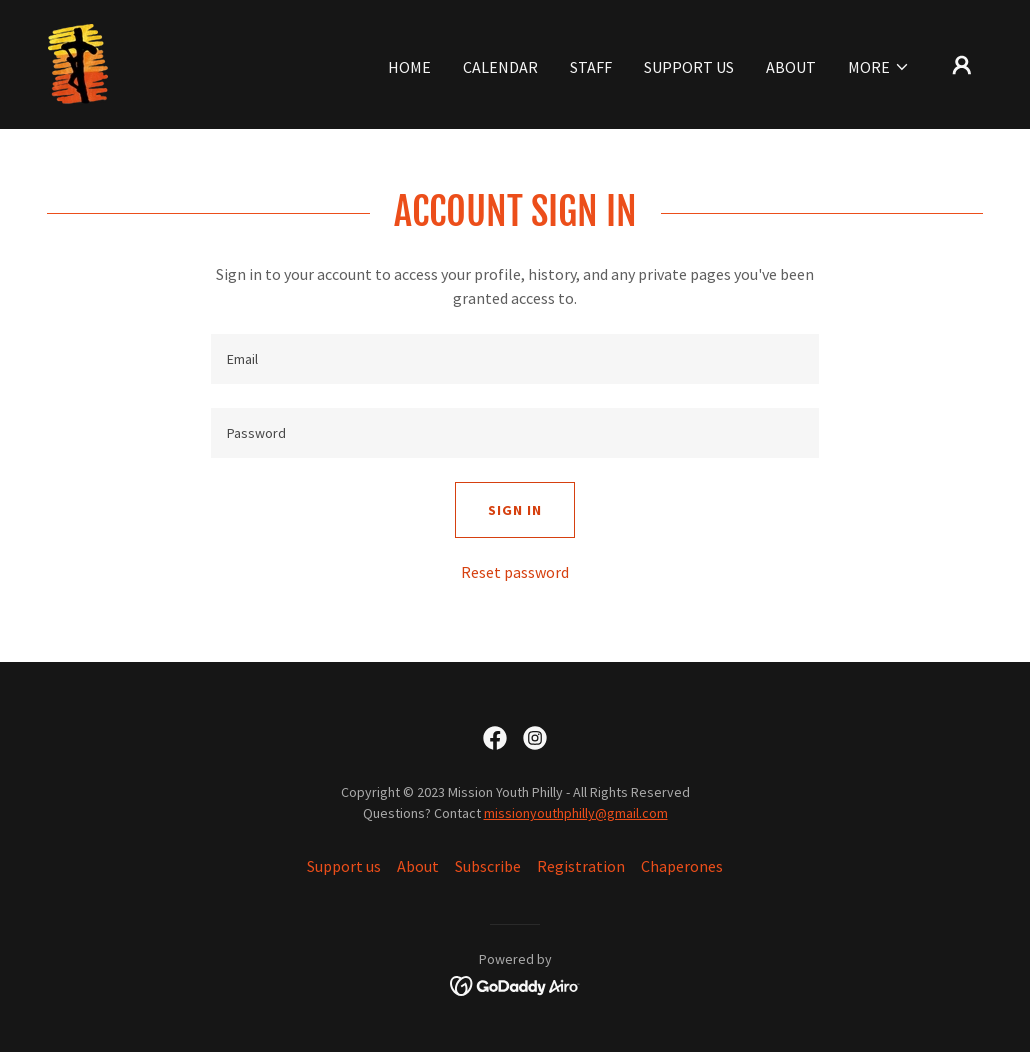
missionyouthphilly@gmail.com (576, 813)
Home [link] (409, 67)
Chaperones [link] (682, 866)
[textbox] (515, 359)
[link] (78, 62)
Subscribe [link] (488, 866)
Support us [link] (689, 67)
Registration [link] (581, 866)
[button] (879, 67)
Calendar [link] (500, 67)
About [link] (791, 67)
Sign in (515, 510)
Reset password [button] (515, 572)
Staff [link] (591, 67)
